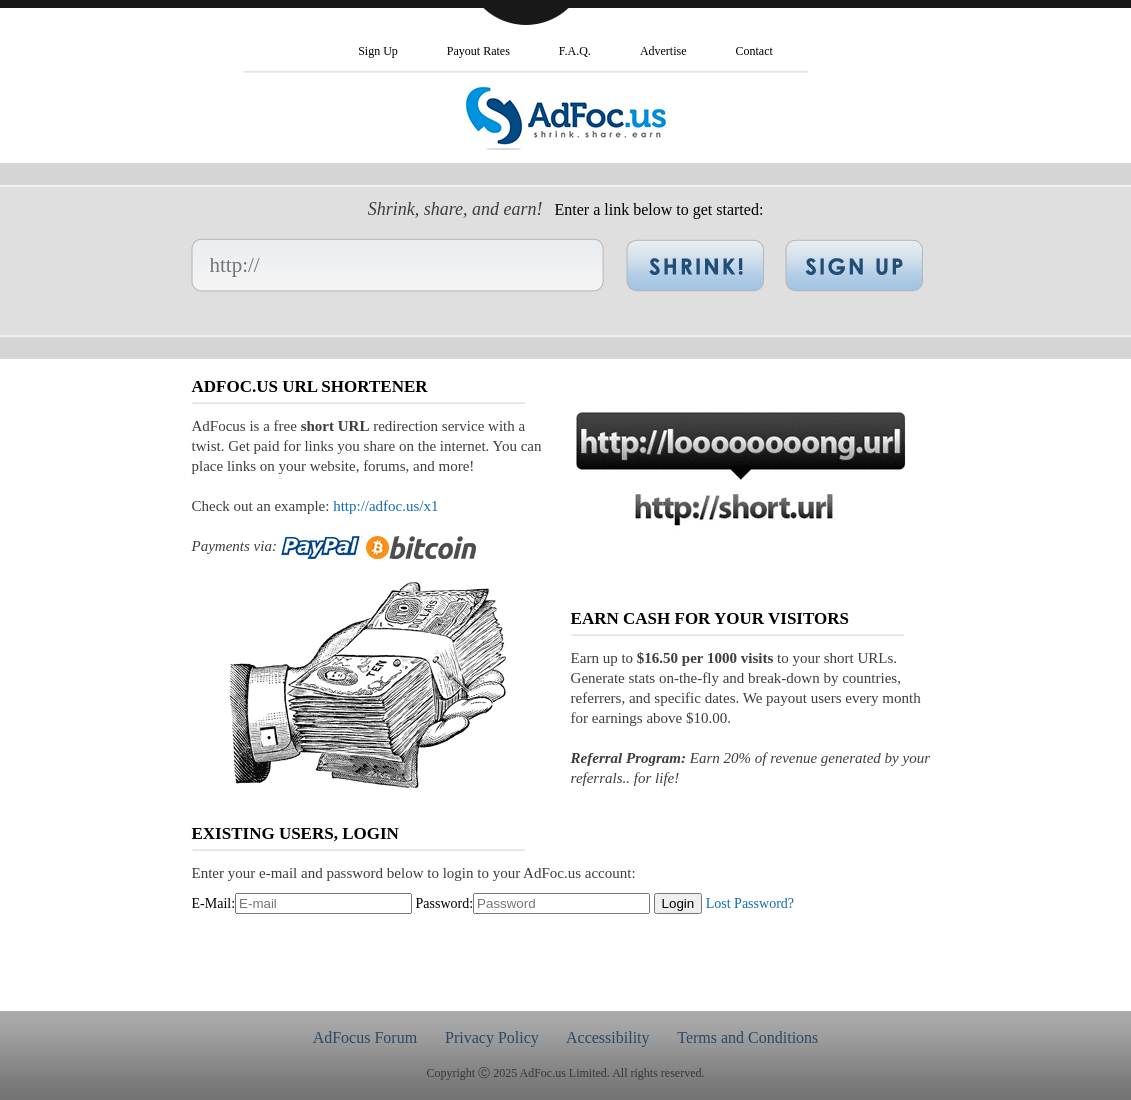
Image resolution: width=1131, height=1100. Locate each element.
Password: (445, 903)
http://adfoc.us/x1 (385, 506)
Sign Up (378, 51)
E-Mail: (214, 903)
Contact (754, 51)
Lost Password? (750, 903)
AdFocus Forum (365, 1037)
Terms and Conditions (747, 1037)
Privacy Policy (492, 1037)
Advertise (663, 51)
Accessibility (608, 1037)
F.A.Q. (575, 51)
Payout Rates (478, 51)
